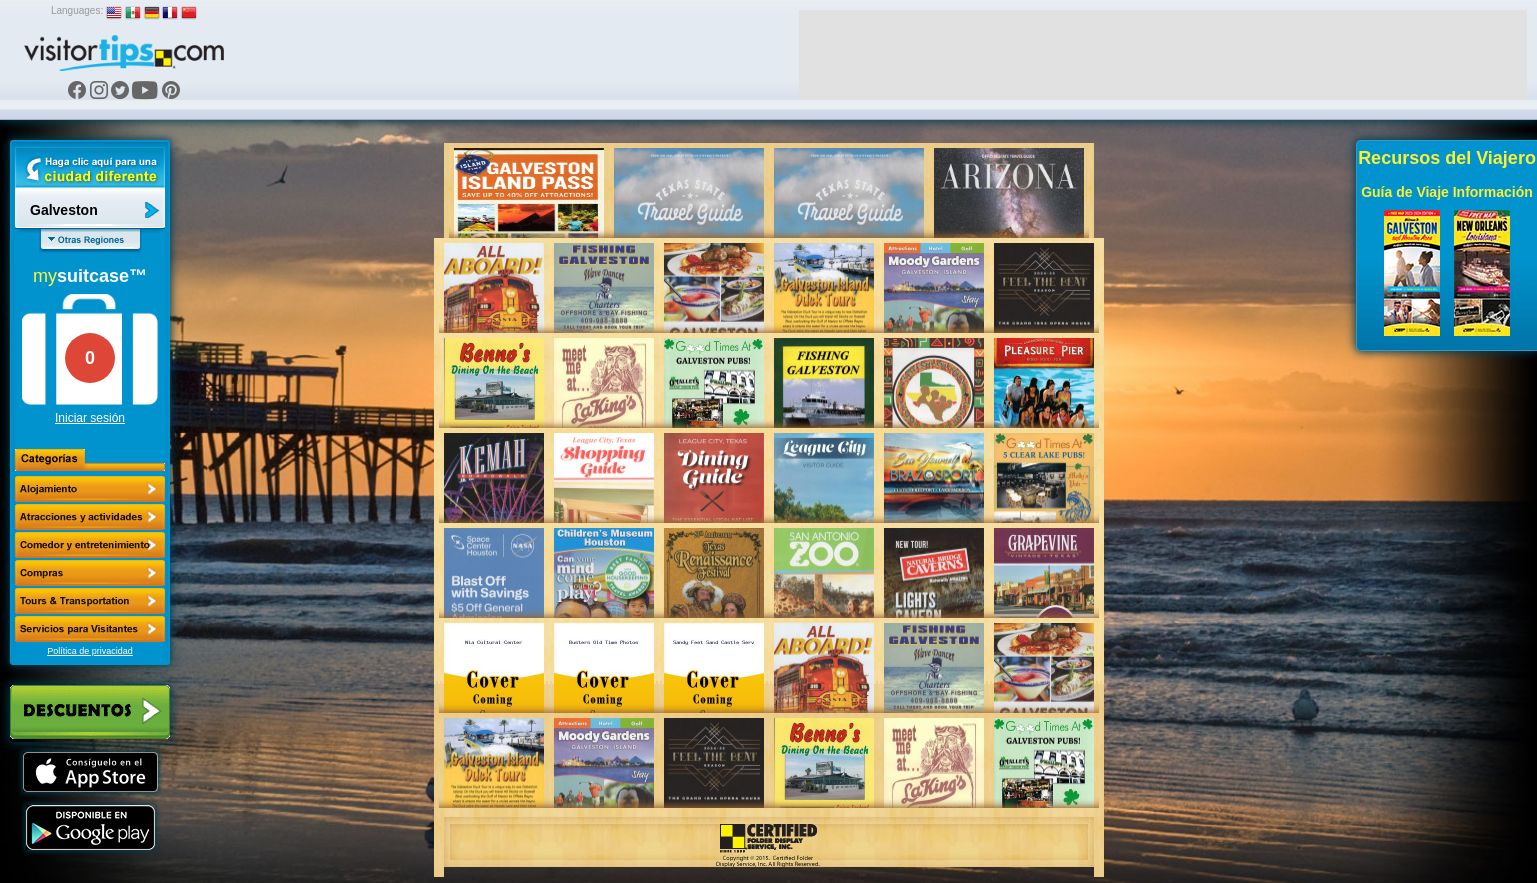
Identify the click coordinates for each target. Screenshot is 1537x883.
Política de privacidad (90, 651)
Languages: (77, 10)
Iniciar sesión (90, 418)
